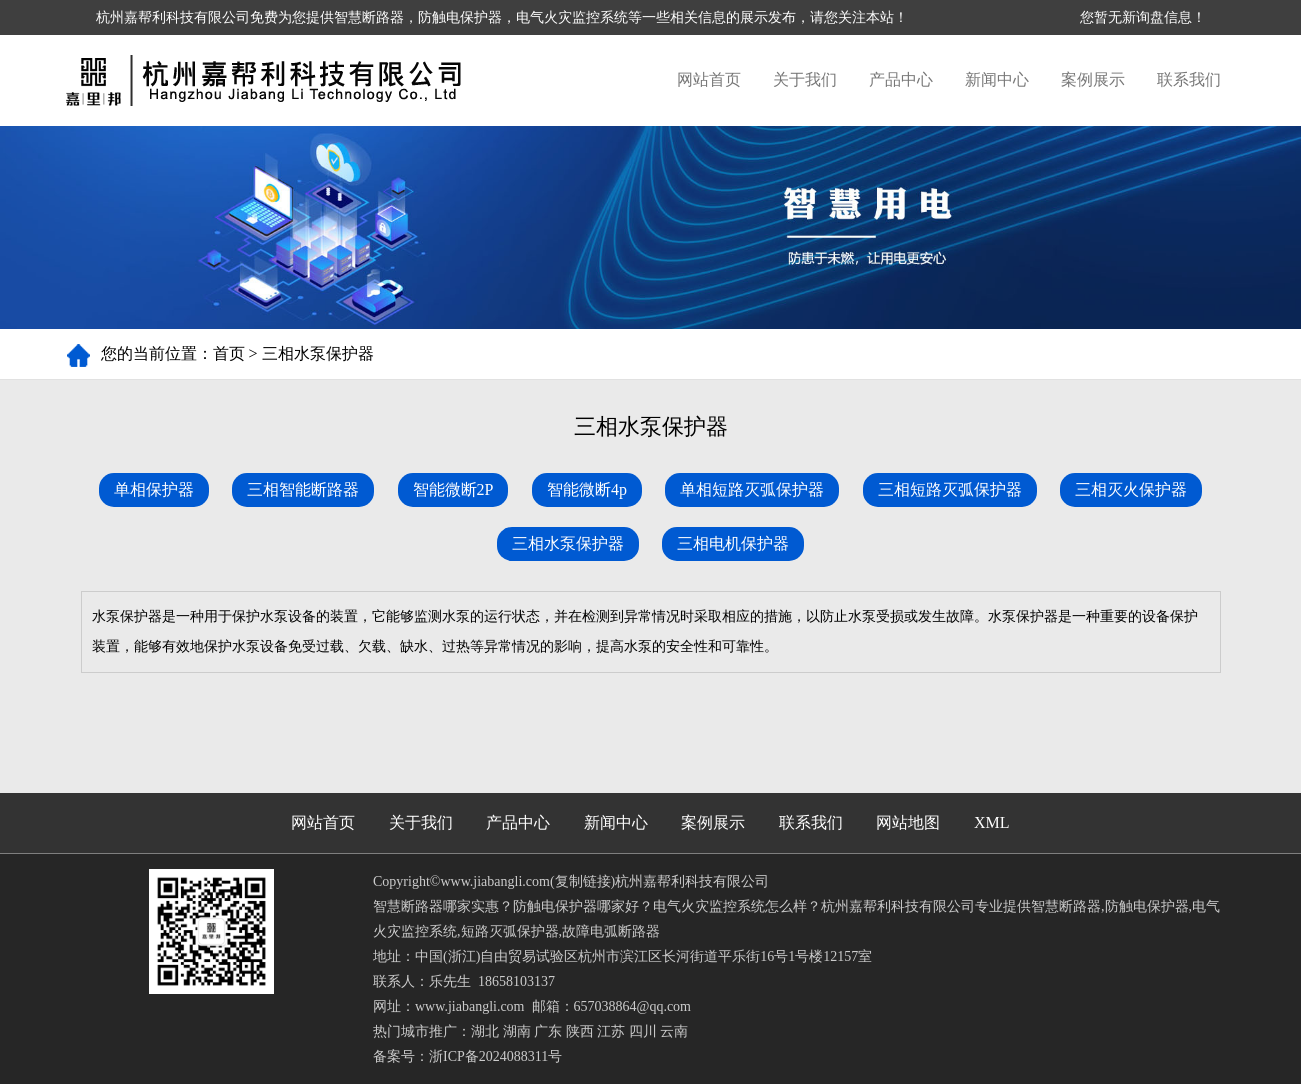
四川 (643, 1031)
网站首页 (709, 79)
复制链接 (583, 881)
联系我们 (1189, 79)
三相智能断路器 (303, 489)
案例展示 (1093, 79)
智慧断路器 (369, 17)
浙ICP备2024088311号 (495, 1056)
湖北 (485, 1031)
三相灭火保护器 (1131, 489)
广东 (548, 1031)
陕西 (580, 1031)
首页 (229, 353)
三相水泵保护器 (318, 353)
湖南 (517, 1031)
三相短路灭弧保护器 (950, 489)
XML (992, 822)
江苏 (611, 1031)
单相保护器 (154, 489)
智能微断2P (453, 489)
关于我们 (805, 79)
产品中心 (901, 79)
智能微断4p (587, 489)
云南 (674, 1031)
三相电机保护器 (733, 543)
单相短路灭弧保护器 (752, 489)
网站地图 (908, 822)
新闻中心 (997, 79)
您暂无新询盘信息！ (1143, 17)
